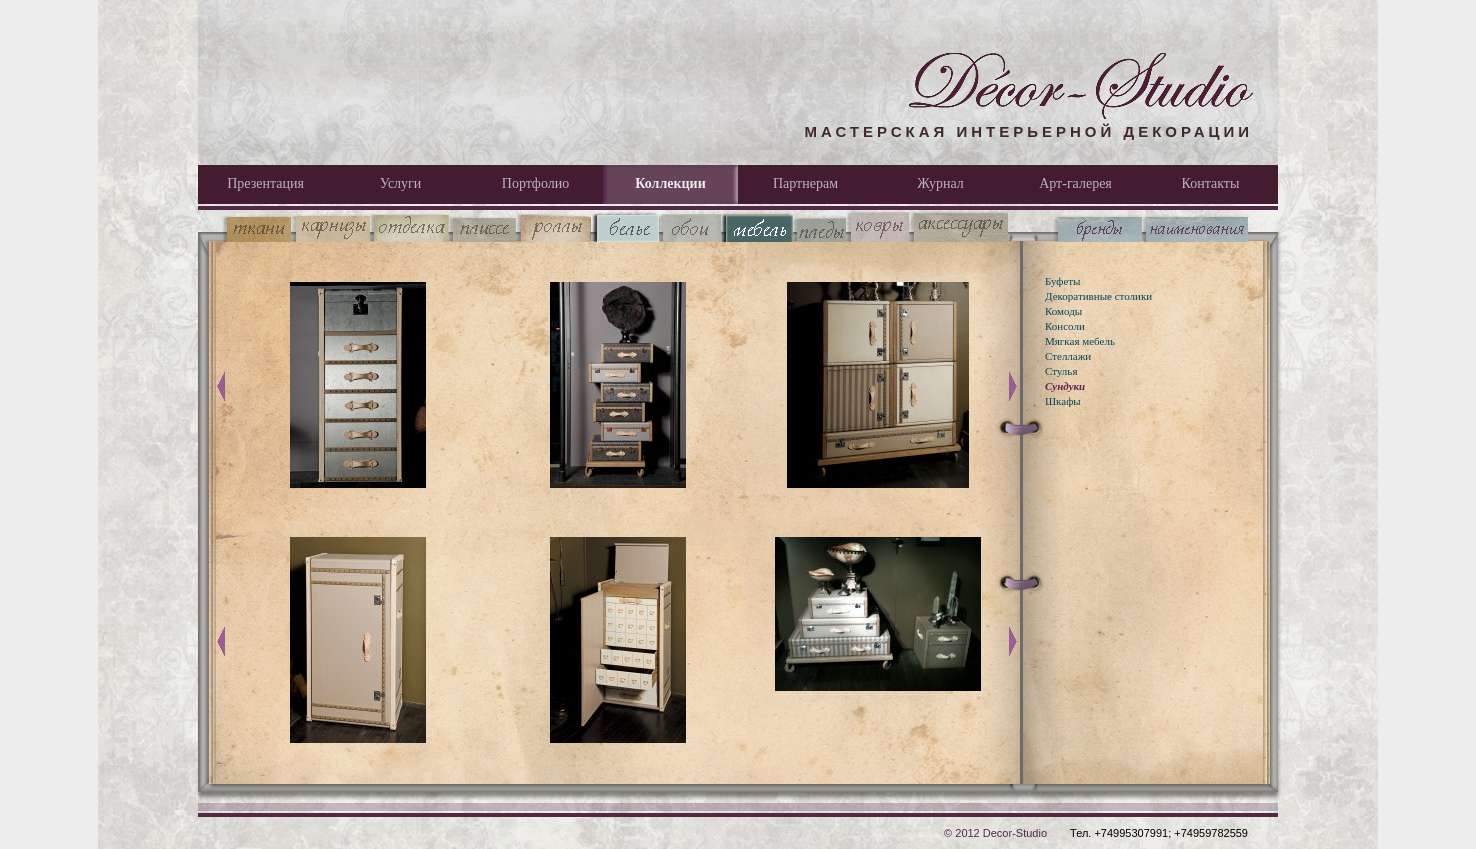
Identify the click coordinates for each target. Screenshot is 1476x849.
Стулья (1061, 371)
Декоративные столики (1098, 296)
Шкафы (1063, 401)
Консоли (1065, 326)
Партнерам (805, 183)
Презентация (265, 183)
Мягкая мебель (1080, 341)
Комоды (1063, 311)
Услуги (401, 183)
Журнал (940, 183)
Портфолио (535, 183)
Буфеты (1062, 281)
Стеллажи (1068, 356)
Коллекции (670, 183)
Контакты (1211, 183)
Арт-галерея (1075, 183)
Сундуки (1065, 386)
